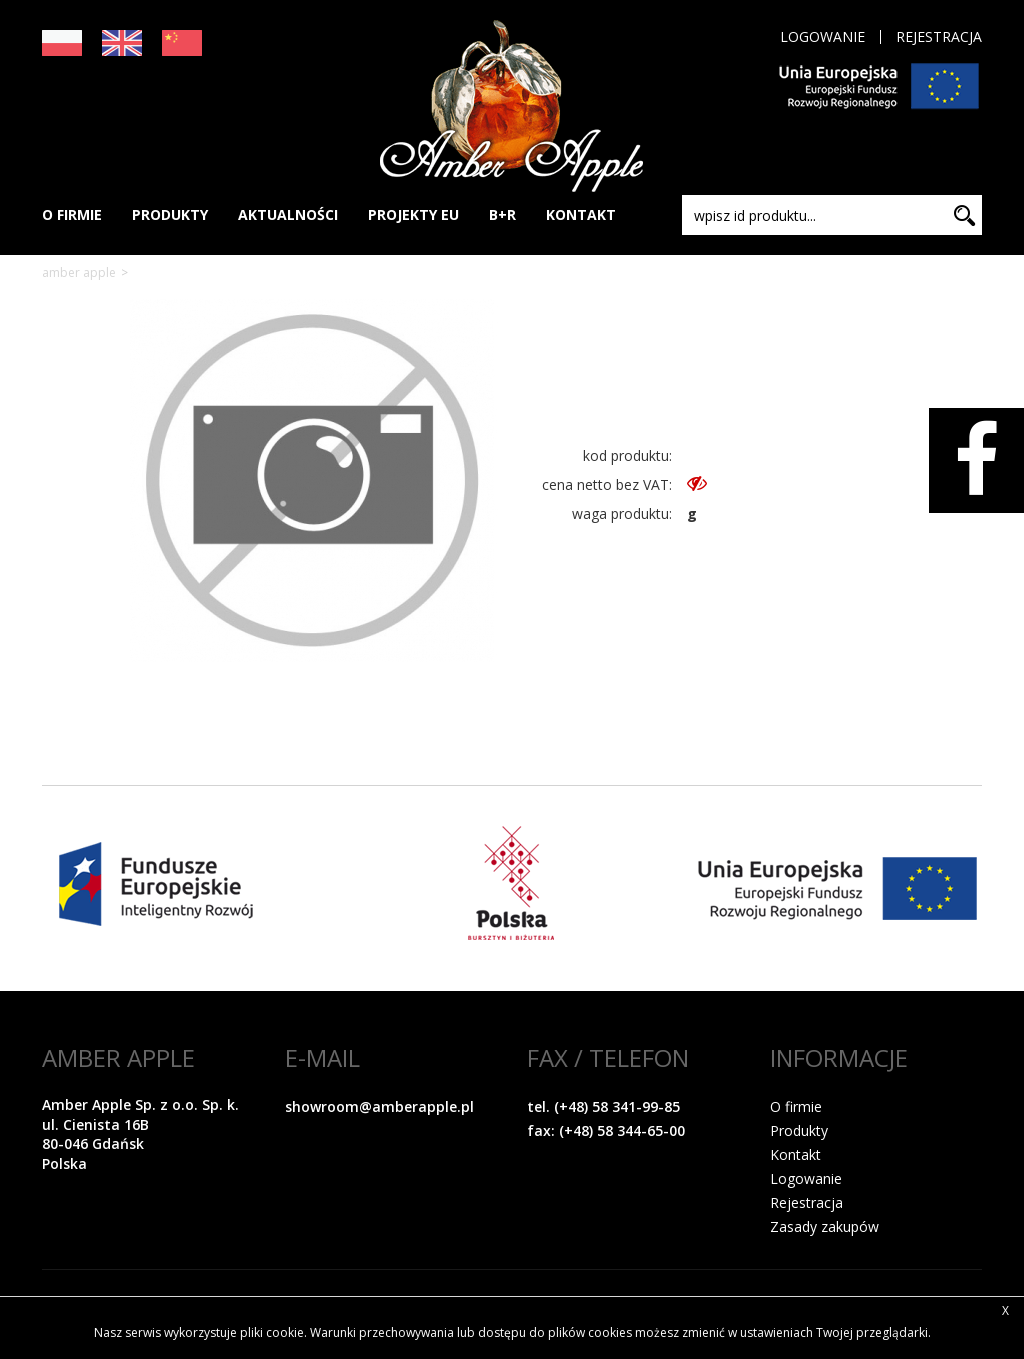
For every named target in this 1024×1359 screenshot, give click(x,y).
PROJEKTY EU (413, 214)
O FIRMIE (72, 214)
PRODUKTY (170, 214)
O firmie (796, 1106)
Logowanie (822, 37)
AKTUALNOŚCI (288, 214)
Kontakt (795, 1154)
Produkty (799, 1130)
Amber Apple (79, 273)
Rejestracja (939, 37)
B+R (502, 214)
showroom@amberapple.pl (379, 1106)
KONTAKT (581, 214)
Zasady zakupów (824, 1226)
